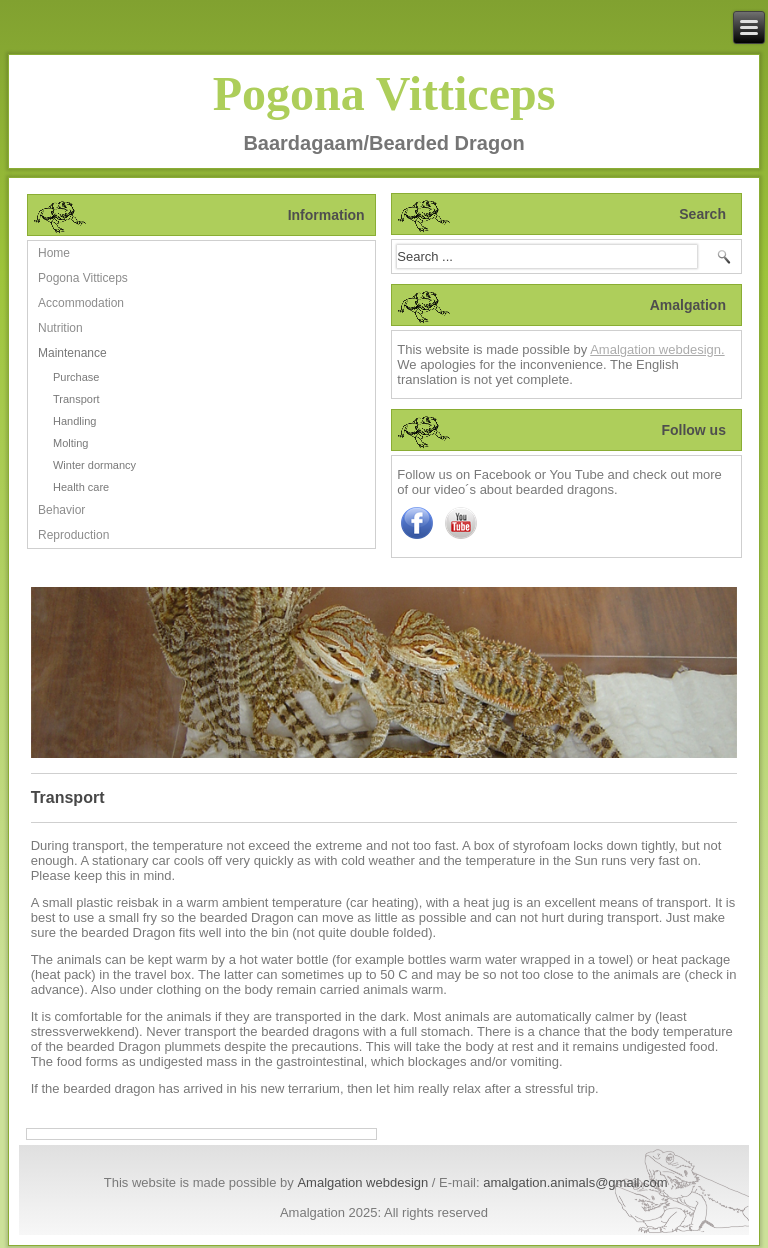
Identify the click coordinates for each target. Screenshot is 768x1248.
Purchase (76, 377)
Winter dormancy (94, 465)
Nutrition (60, 328)
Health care (81, 487)
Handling (74, 421)
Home (54, 253)
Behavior (61, 510)
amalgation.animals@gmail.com (575, 1182)
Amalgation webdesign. (657, 349)
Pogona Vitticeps (384, 93)
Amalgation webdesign (362, 1182)
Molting (70, 443)
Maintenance (72, 353)
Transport (76, 399)
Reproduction (73, 535)
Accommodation (81, 303)
